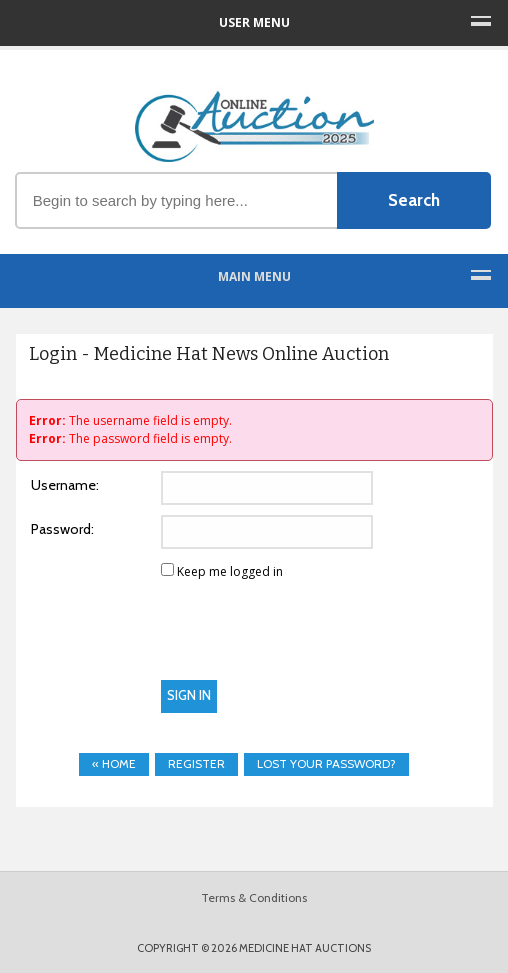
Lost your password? (326, 763)
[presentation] (178, 641)
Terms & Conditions (254, 897)
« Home (114, 763)
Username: (65, 485)
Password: (62, 529)
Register (196, 763)
